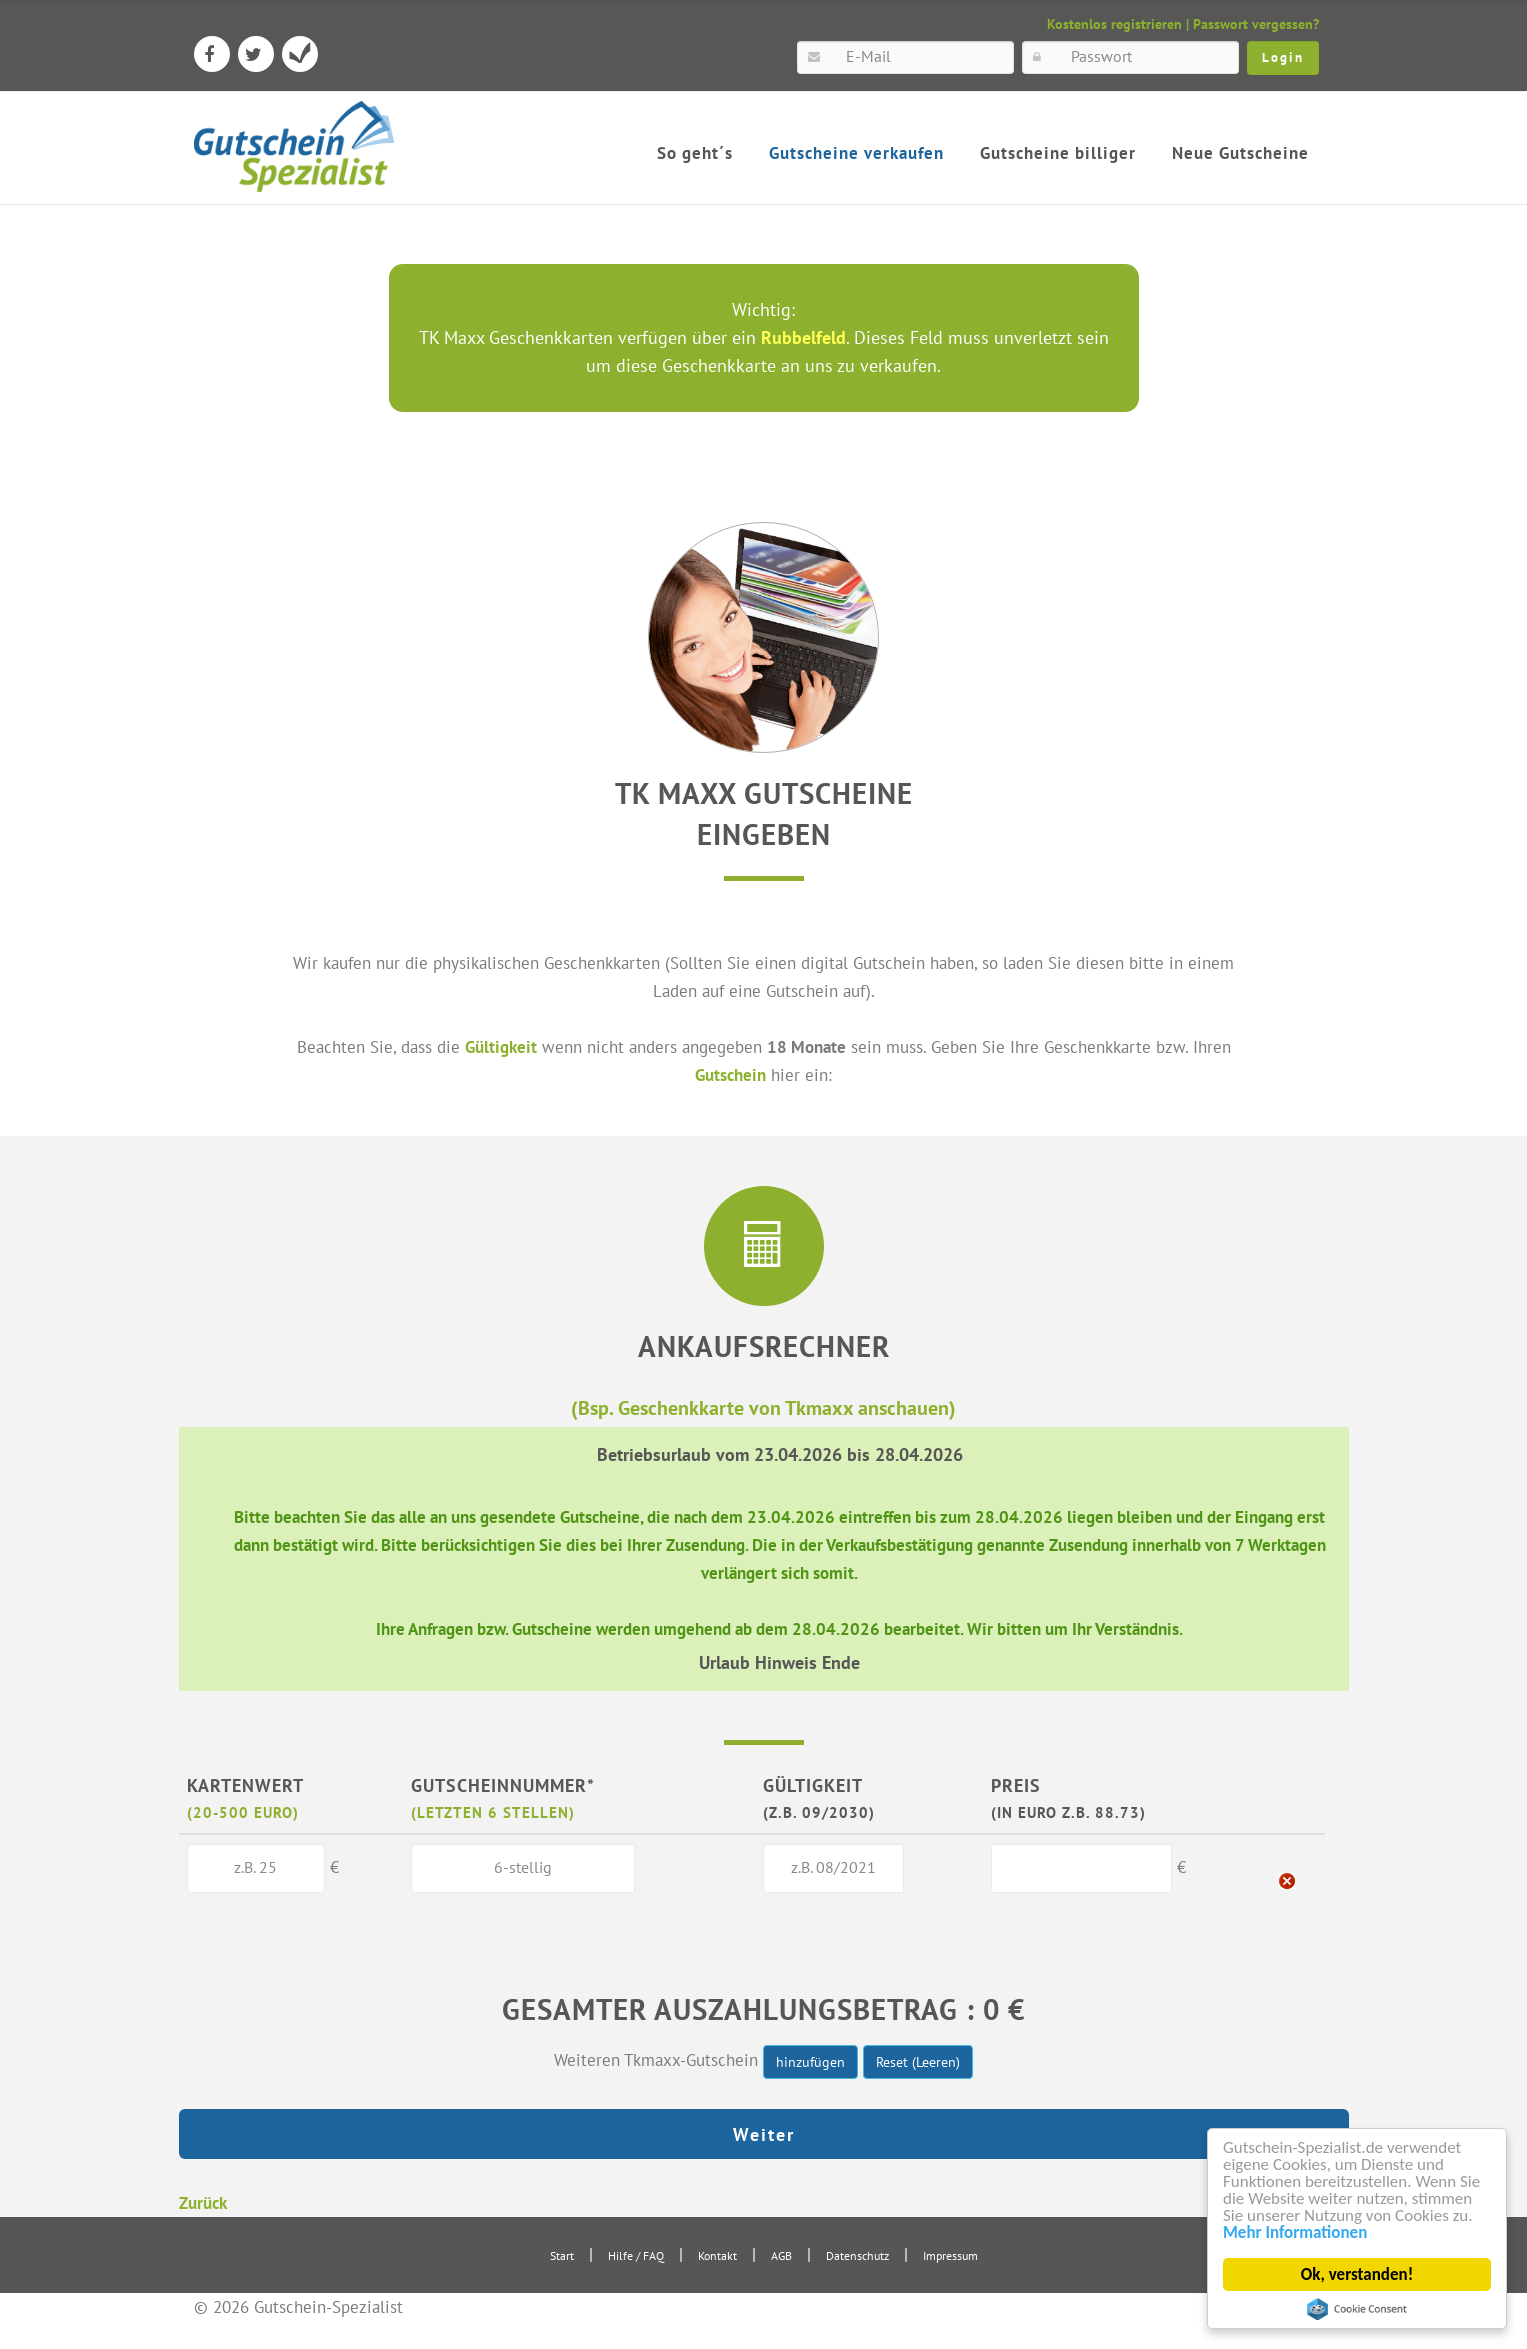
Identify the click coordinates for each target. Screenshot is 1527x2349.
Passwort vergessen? (1256, 24)
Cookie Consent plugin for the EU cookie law (1358, 2309)
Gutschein (730, 1074)
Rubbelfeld (803, 337)
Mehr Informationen (1296, 2232)
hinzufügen (810, 2062)
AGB (781, 2255)
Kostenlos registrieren (1114, 24)
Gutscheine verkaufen (856, 153)
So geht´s (695, 153)
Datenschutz (857, 2255)
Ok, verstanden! (1357, 2274)
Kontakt (717, 2255)
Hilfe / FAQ (636, 2255)
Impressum (950, 2255)
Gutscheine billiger (1058, 153)
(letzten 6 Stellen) (493, 1812)
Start (562, 2255)
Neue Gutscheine (1240, 153)
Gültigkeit (501, 1046)
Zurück (203, 2202)
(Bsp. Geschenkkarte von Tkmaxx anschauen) (763, 1407)
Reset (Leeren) (918, 2062)
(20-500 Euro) (243, 1812)
